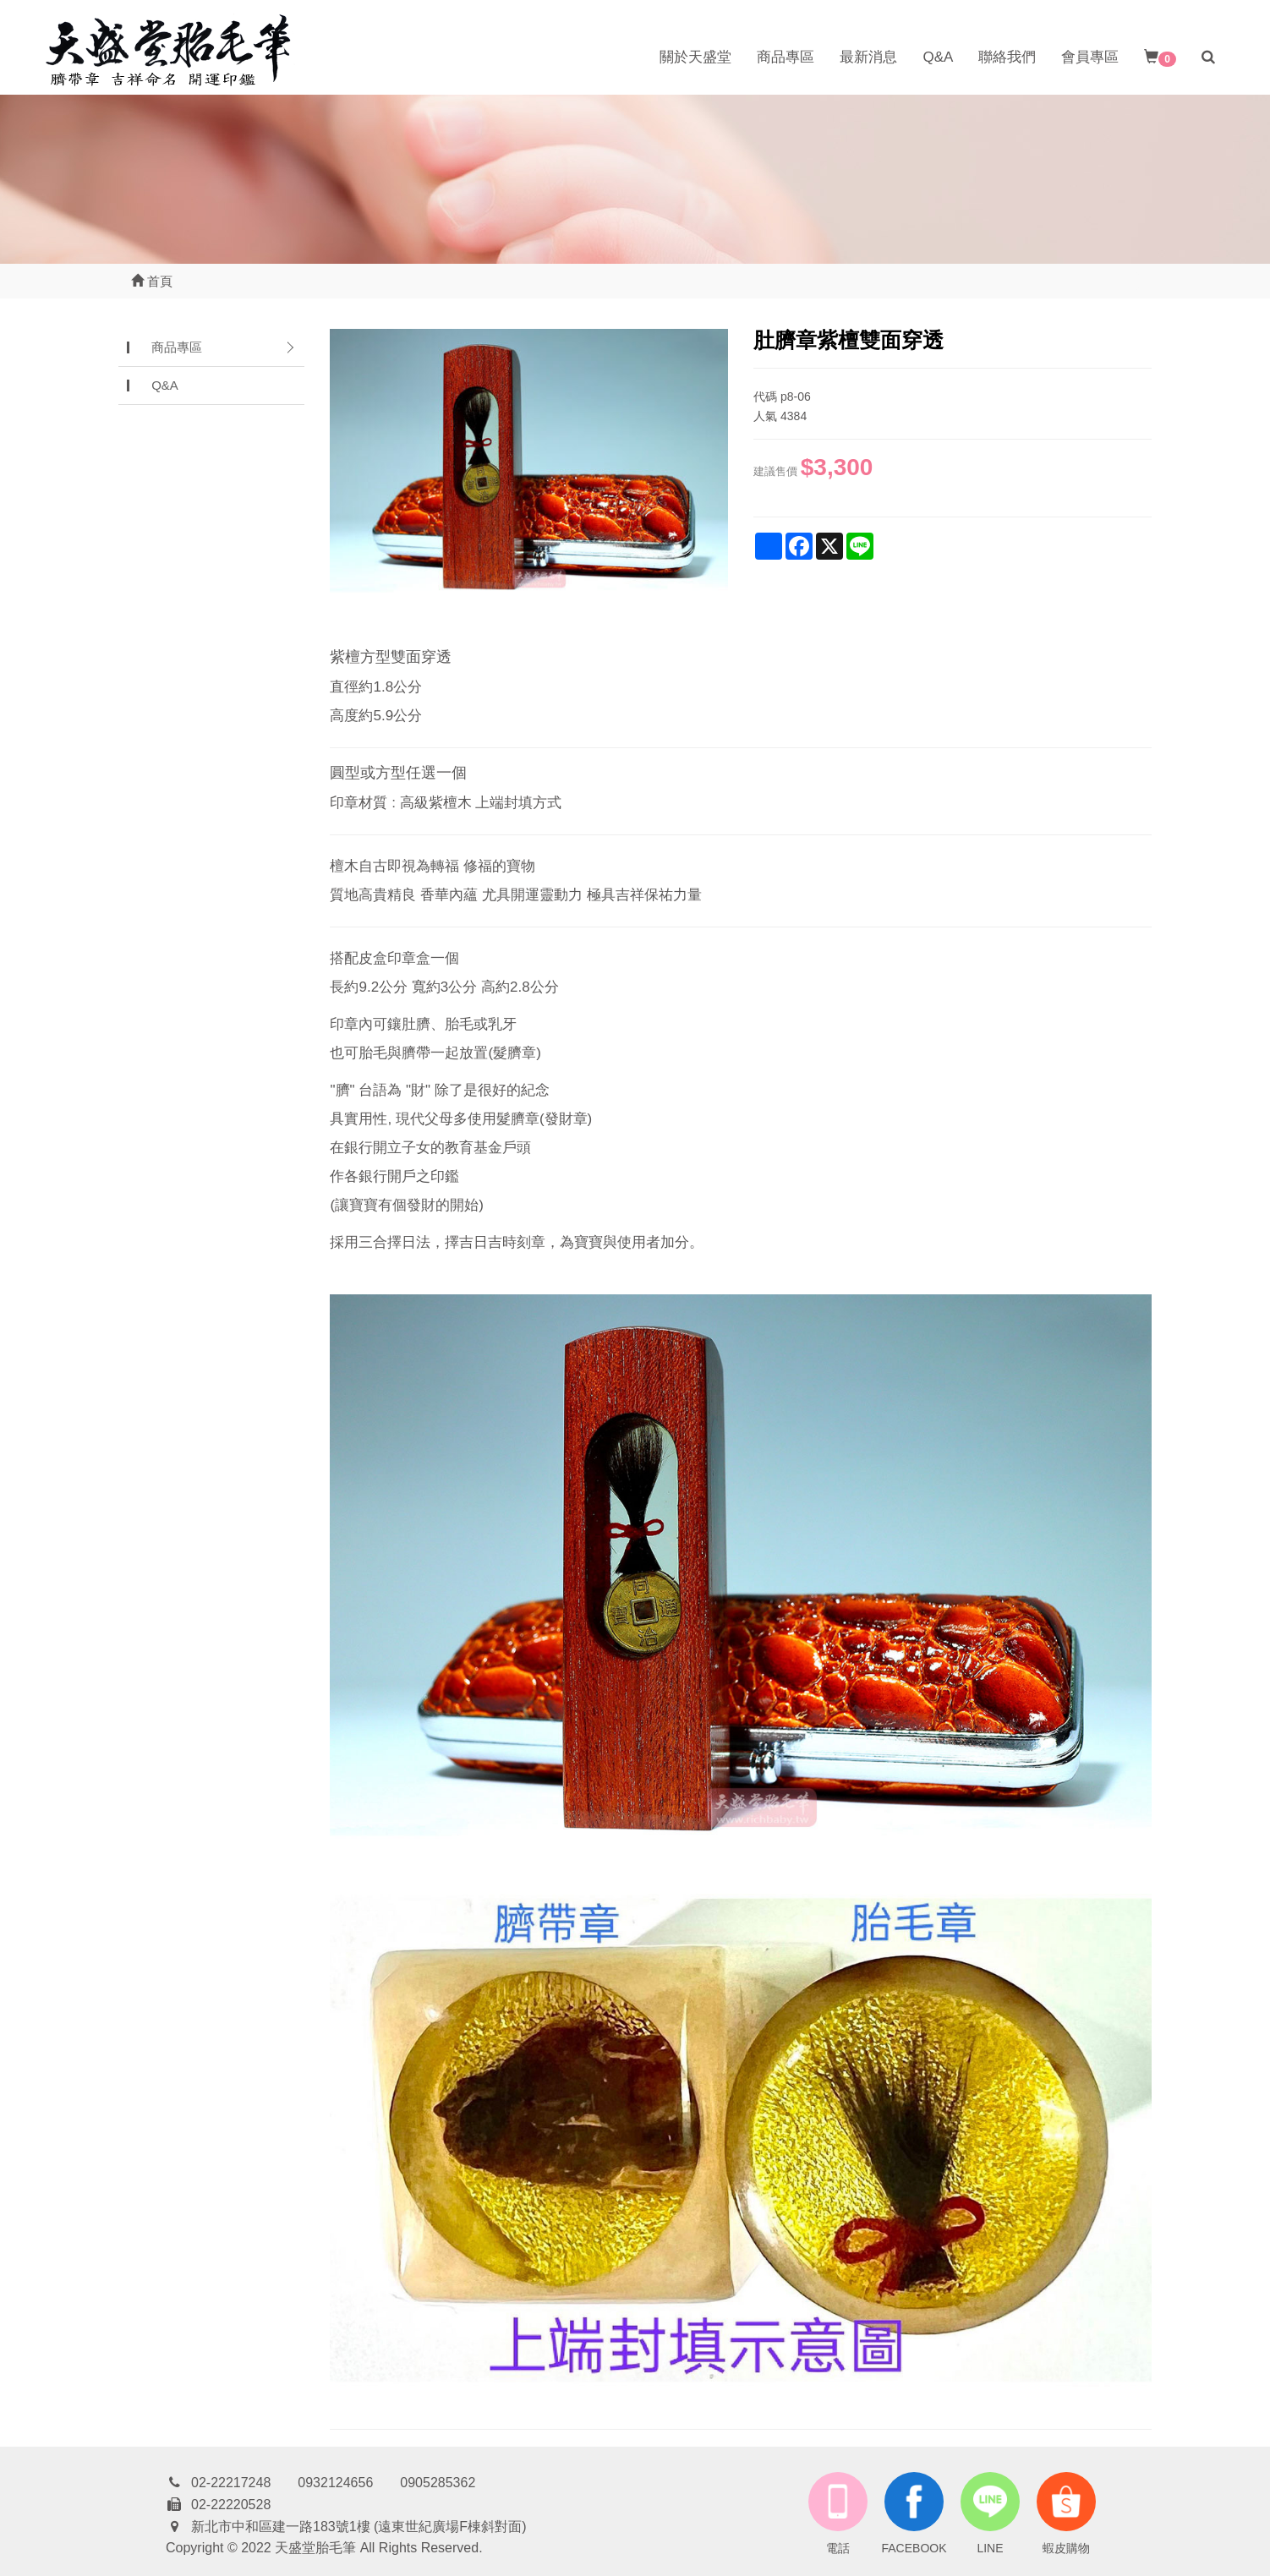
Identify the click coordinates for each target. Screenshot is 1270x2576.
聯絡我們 (1007, 57)
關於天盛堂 (695, 57)
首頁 (151, 281)
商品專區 (785, 57)
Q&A (937, 57)
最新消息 (868, 57)
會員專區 (1090, 57)
